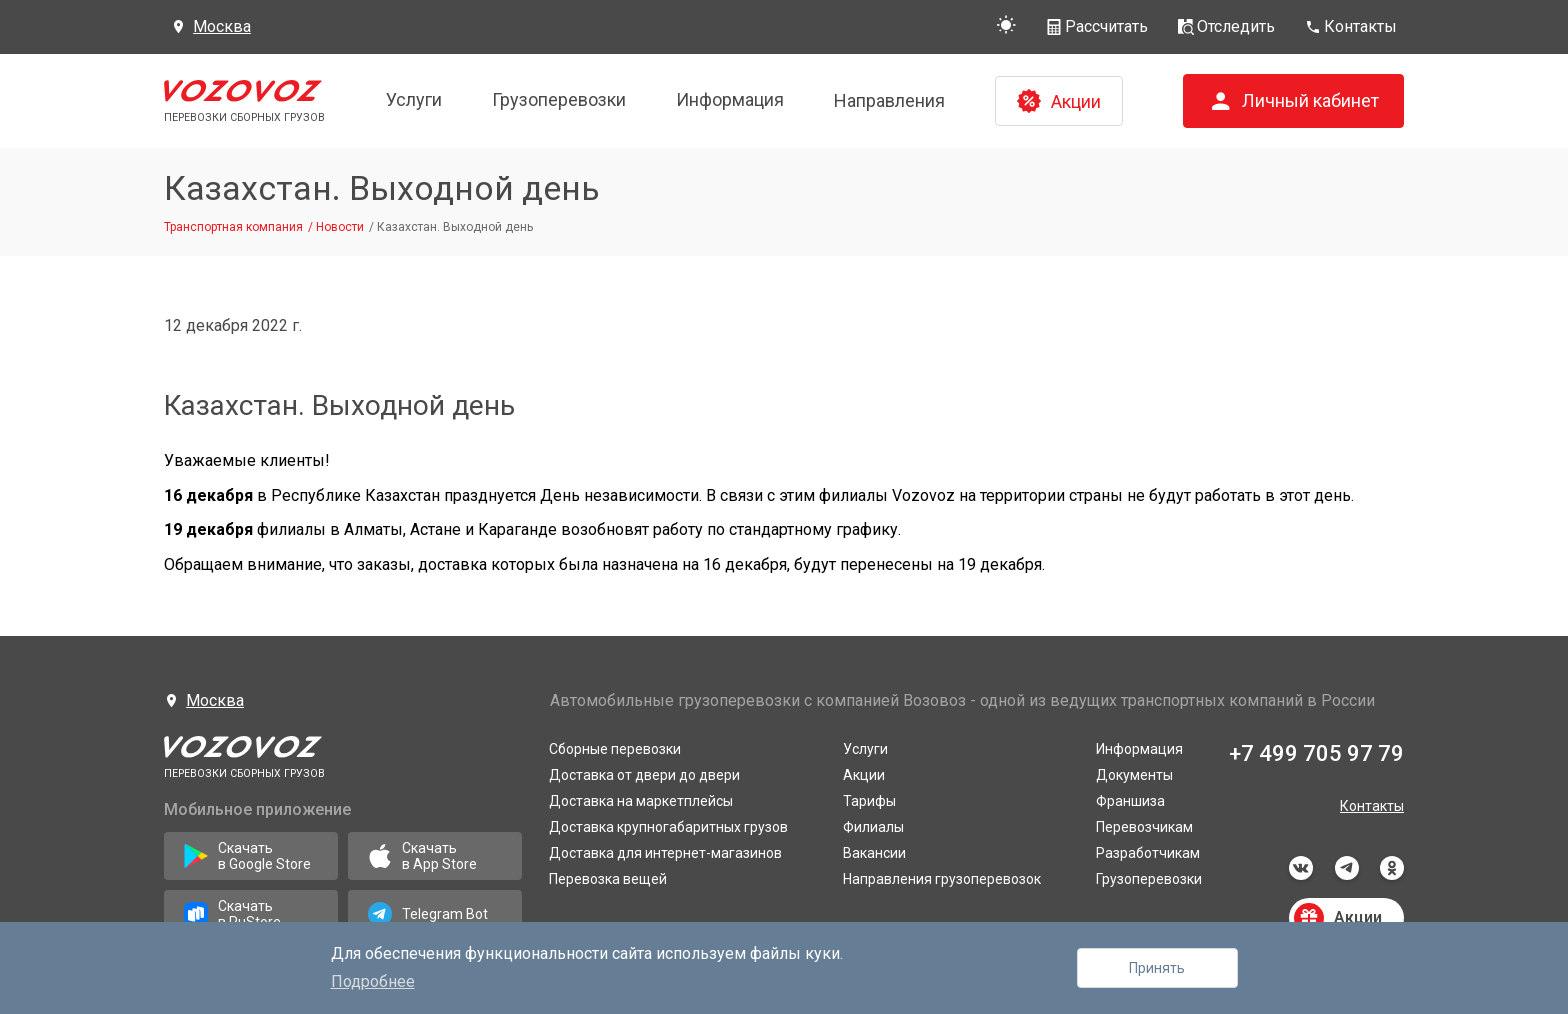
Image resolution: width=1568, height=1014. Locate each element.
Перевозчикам (1144, 827)
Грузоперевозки (559, 99)
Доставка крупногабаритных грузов (668, 827)
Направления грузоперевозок (942, 879)
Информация (730, 99)
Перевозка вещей (608, 879)
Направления (889, 100)
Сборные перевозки (615, 749)
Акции (864, 775)
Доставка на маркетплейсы (641, 801)
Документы (1134, 775)
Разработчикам (1148, 853)
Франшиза (1130, 801)
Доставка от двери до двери (644, 775)
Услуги (414, 99)
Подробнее (373, 981)
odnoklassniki (1392, 868)
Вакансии (874, 853)
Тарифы (869, 801)
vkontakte (1301, 868)
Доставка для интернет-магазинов (665, 853)
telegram (1347, 868)
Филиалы (873, 827)
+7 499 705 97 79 (1316, 753)
